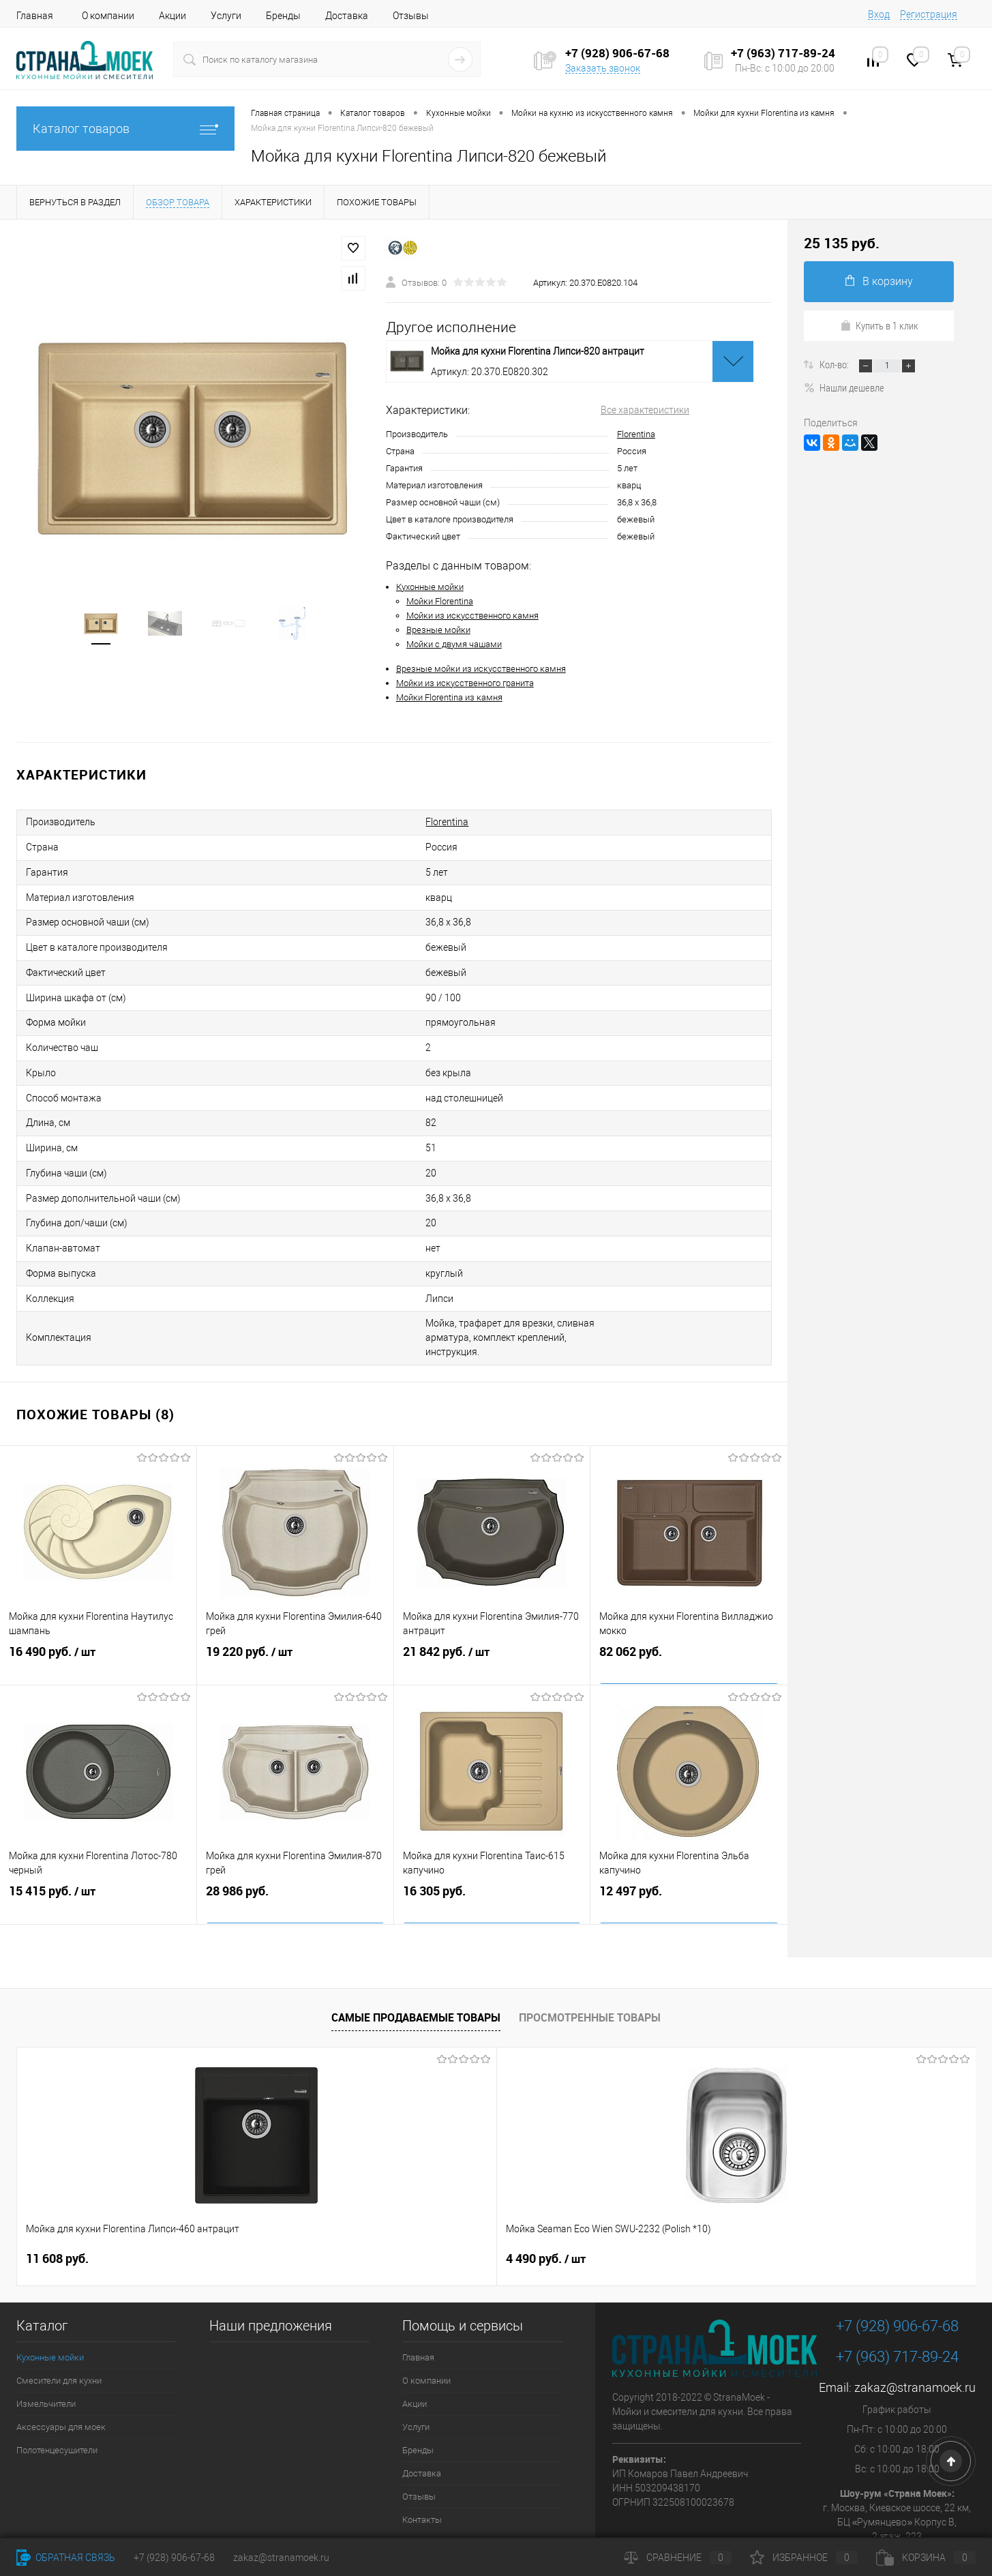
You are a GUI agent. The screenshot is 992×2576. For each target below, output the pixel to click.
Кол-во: (835, 364)
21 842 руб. (492, 1611)
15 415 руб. (98, 1851)
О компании (108, 15)
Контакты (422, 2466)
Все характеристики (645, 409)
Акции (172, 15)
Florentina (636, 434)
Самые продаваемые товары (415, 1963)
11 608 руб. (57, 2204)
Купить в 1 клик (879, 325)
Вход (879, 14)
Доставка (346, 15)
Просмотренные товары (590, 1963)
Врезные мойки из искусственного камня (481, 669)
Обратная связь (65, 2557)
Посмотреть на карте (897, 2505)
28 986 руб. (295, 1850)
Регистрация (928, 14)
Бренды (283, 15)
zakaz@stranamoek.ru (915, 2333)
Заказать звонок (602, 68)
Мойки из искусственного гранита (465, 683)
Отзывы (411, 15)
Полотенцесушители (56, 2396)
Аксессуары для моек (61, 2373)
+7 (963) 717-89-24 (897, 2303)
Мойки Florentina (439, 601)
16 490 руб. (98, 1611)
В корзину (879, 281)
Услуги (226, 15)
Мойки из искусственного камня (472, 615)
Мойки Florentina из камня (449, 697)
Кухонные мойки (430, 587)
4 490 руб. (306, 2204)
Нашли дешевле (844, 387)
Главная (34, 15)
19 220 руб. (295, 1611)
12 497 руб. (689, 1850)
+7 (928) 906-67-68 (897, 2272)
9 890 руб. (534, 2204)
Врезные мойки (438, 630)
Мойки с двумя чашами (454, 644)
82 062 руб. (689, 1611)
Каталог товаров (125, 128)
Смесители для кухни (59, 2327)
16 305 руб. (492, 1850)
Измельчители (46, 2350)
